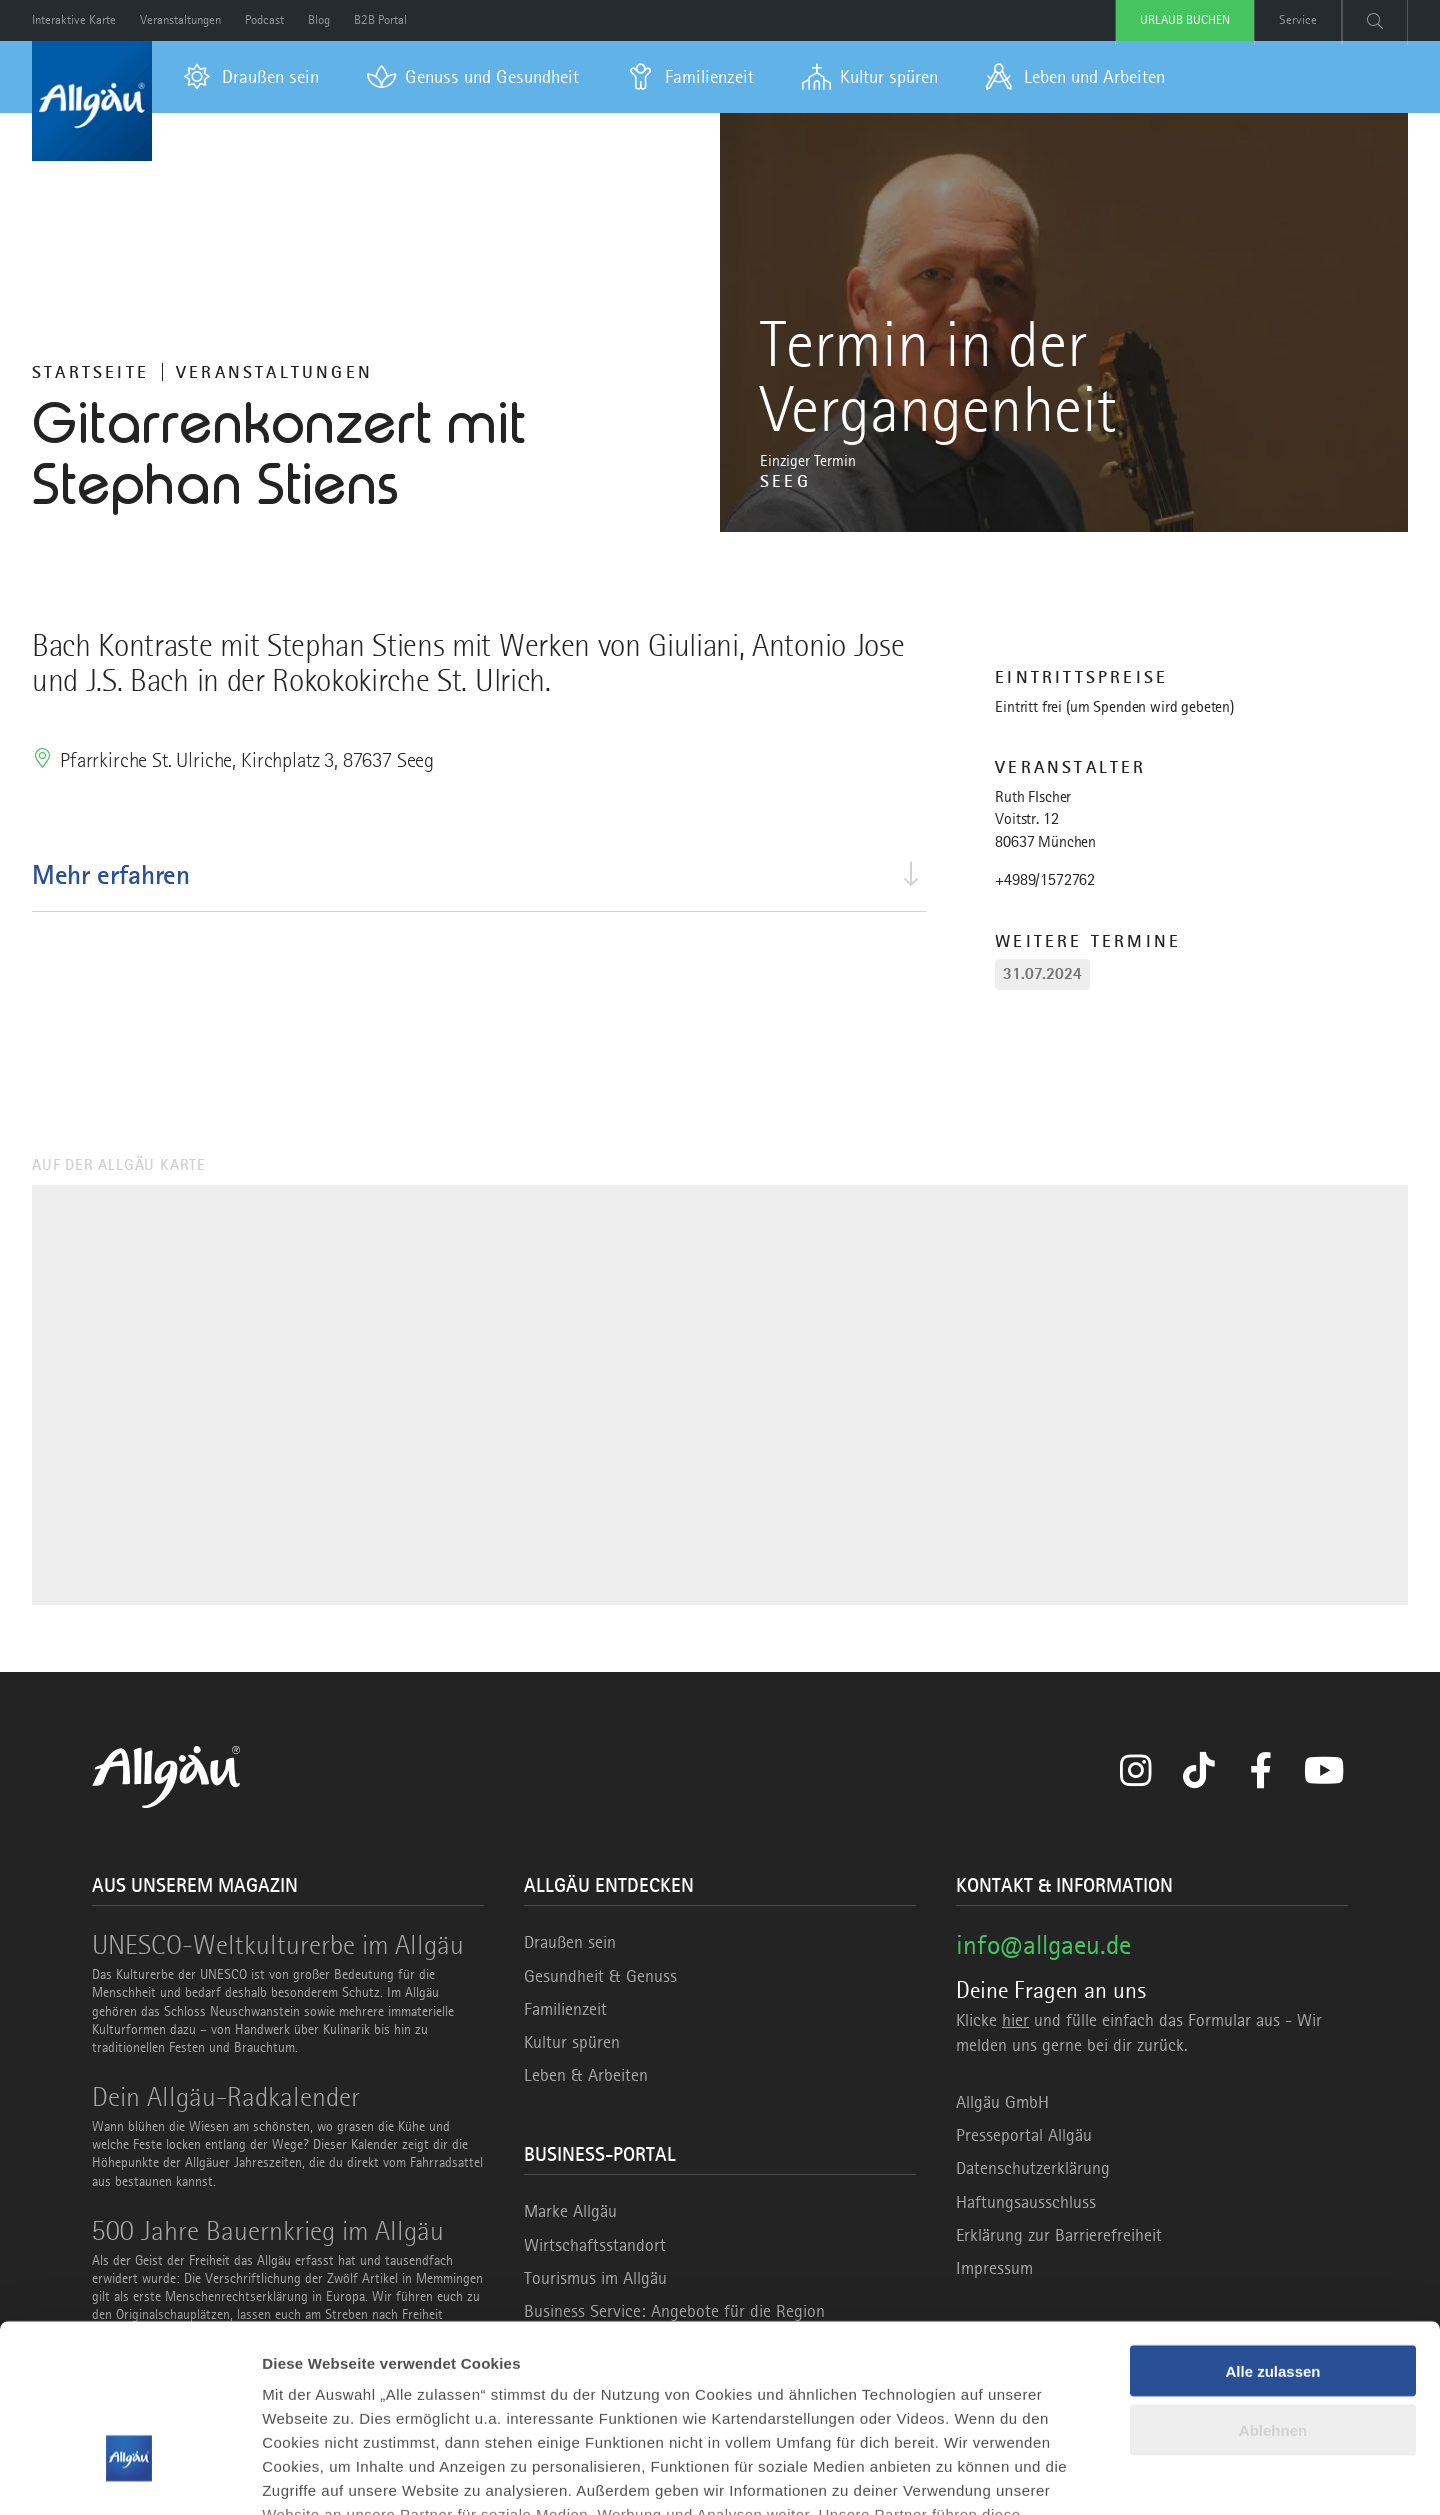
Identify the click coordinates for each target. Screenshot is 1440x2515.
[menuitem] (251, 77)
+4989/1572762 (1045, 880)
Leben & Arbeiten (586, 2075)
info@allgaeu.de (1043, 1944)
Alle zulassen (1272, 2231)
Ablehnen (1273, 2290)
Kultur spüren (572, 2042)
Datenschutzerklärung (1033, 2168)
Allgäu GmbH (1002, 2102)
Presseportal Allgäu (1024, 2135)
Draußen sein (570, 1942)
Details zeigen (312, 2475)
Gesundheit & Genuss (600, 1976)
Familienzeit (565, 2009)
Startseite (90, 372)
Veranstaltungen (274, 372)
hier (1015, 2020)
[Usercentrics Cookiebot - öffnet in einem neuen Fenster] (129, 2476)
